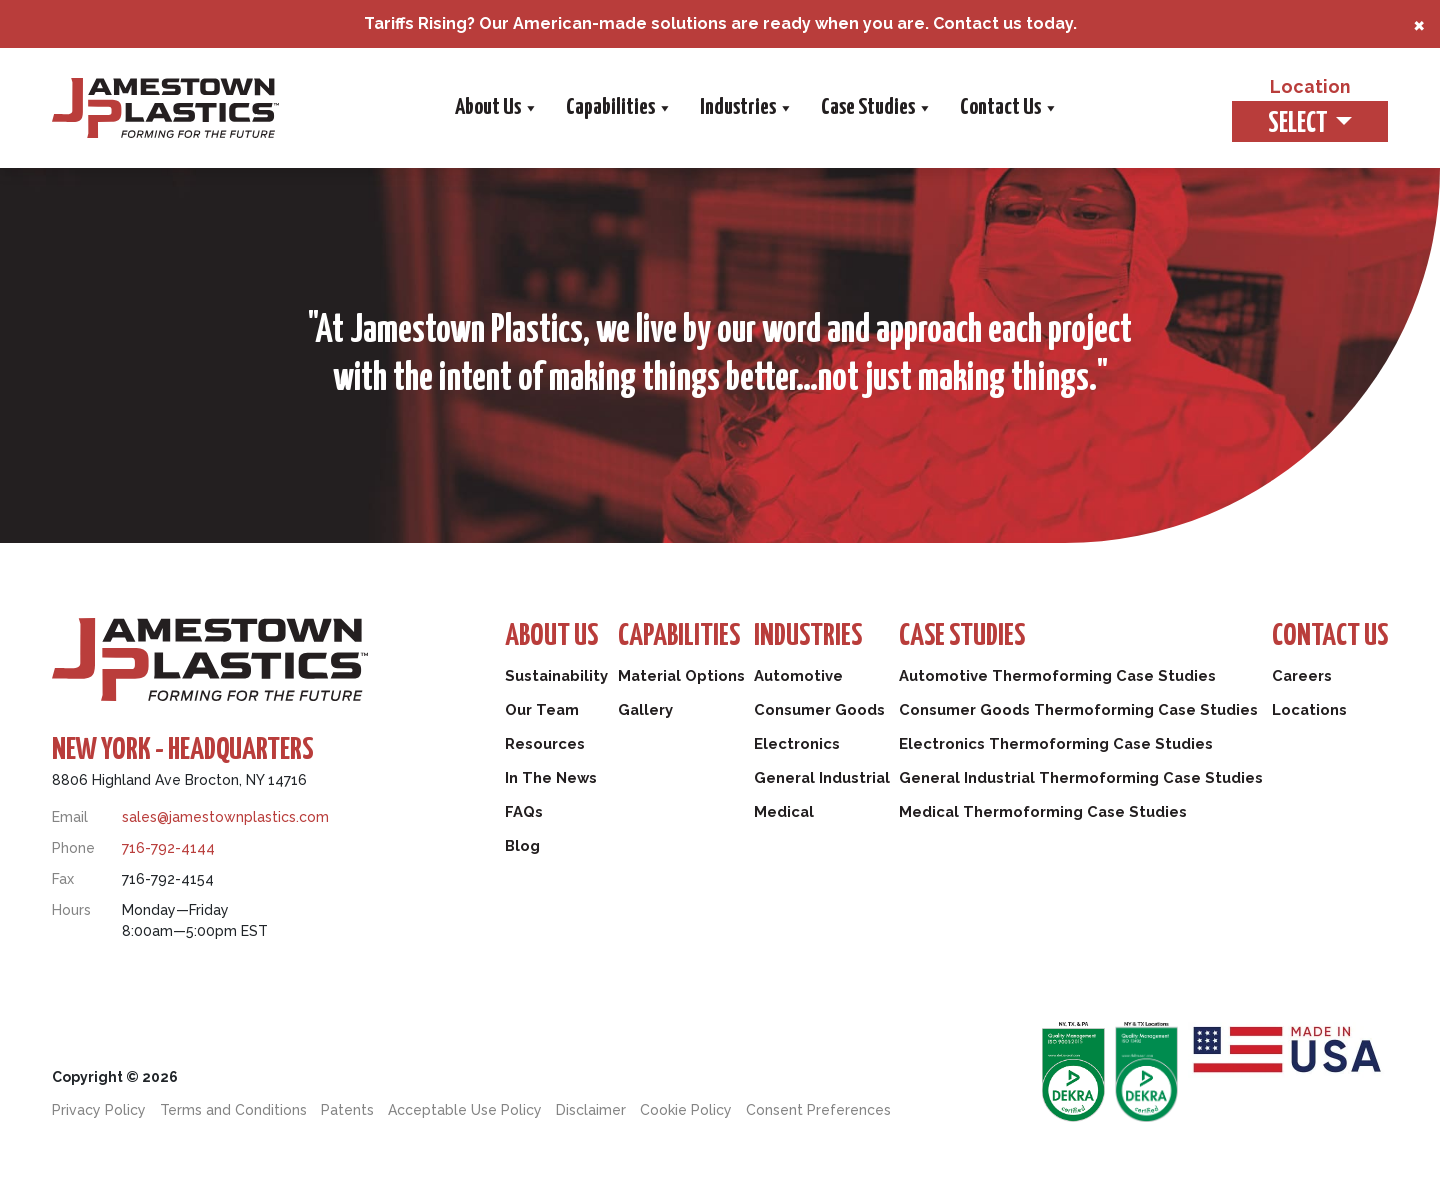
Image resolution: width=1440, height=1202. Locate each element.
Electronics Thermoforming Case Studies (1054, 744)
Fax (63, 879)
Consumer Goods (818, 710)
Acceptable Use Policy (465, 1110)
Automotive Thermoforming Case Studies (1056, 676)
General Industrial (821, 778)
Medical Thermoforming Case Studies (1041, 812)
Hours (71, 910)
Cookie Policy (686, 1110)
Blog (523, 846)
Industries (745, 108)
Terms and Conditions (233, 1110)
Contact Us (1008, 108)
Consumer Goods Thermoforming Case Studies (1077, 710)
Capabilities (618, 108)
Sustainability (558, 676)
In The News (551, 778)
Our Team (543, 710)
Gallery (645, 710)
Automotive (797, 676)
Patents (347, 1110)
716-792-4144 (168, 848)
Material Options (681, 676)
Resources (545, 744)
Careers (1301, 676)
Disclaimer (591, 1110)
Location (1308, 87)
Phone (73, 848)
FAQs (524, 812)
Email (70, 817)
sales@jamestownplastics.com (225, 817)
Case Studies (875, 108)
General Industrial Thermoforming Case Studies (1080, 778)
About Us (495, 108)
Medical (782, 812)
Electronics (795, 744)
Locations (1309, 710)
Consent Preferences (818, 1110)
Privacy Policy (99, 1110)
